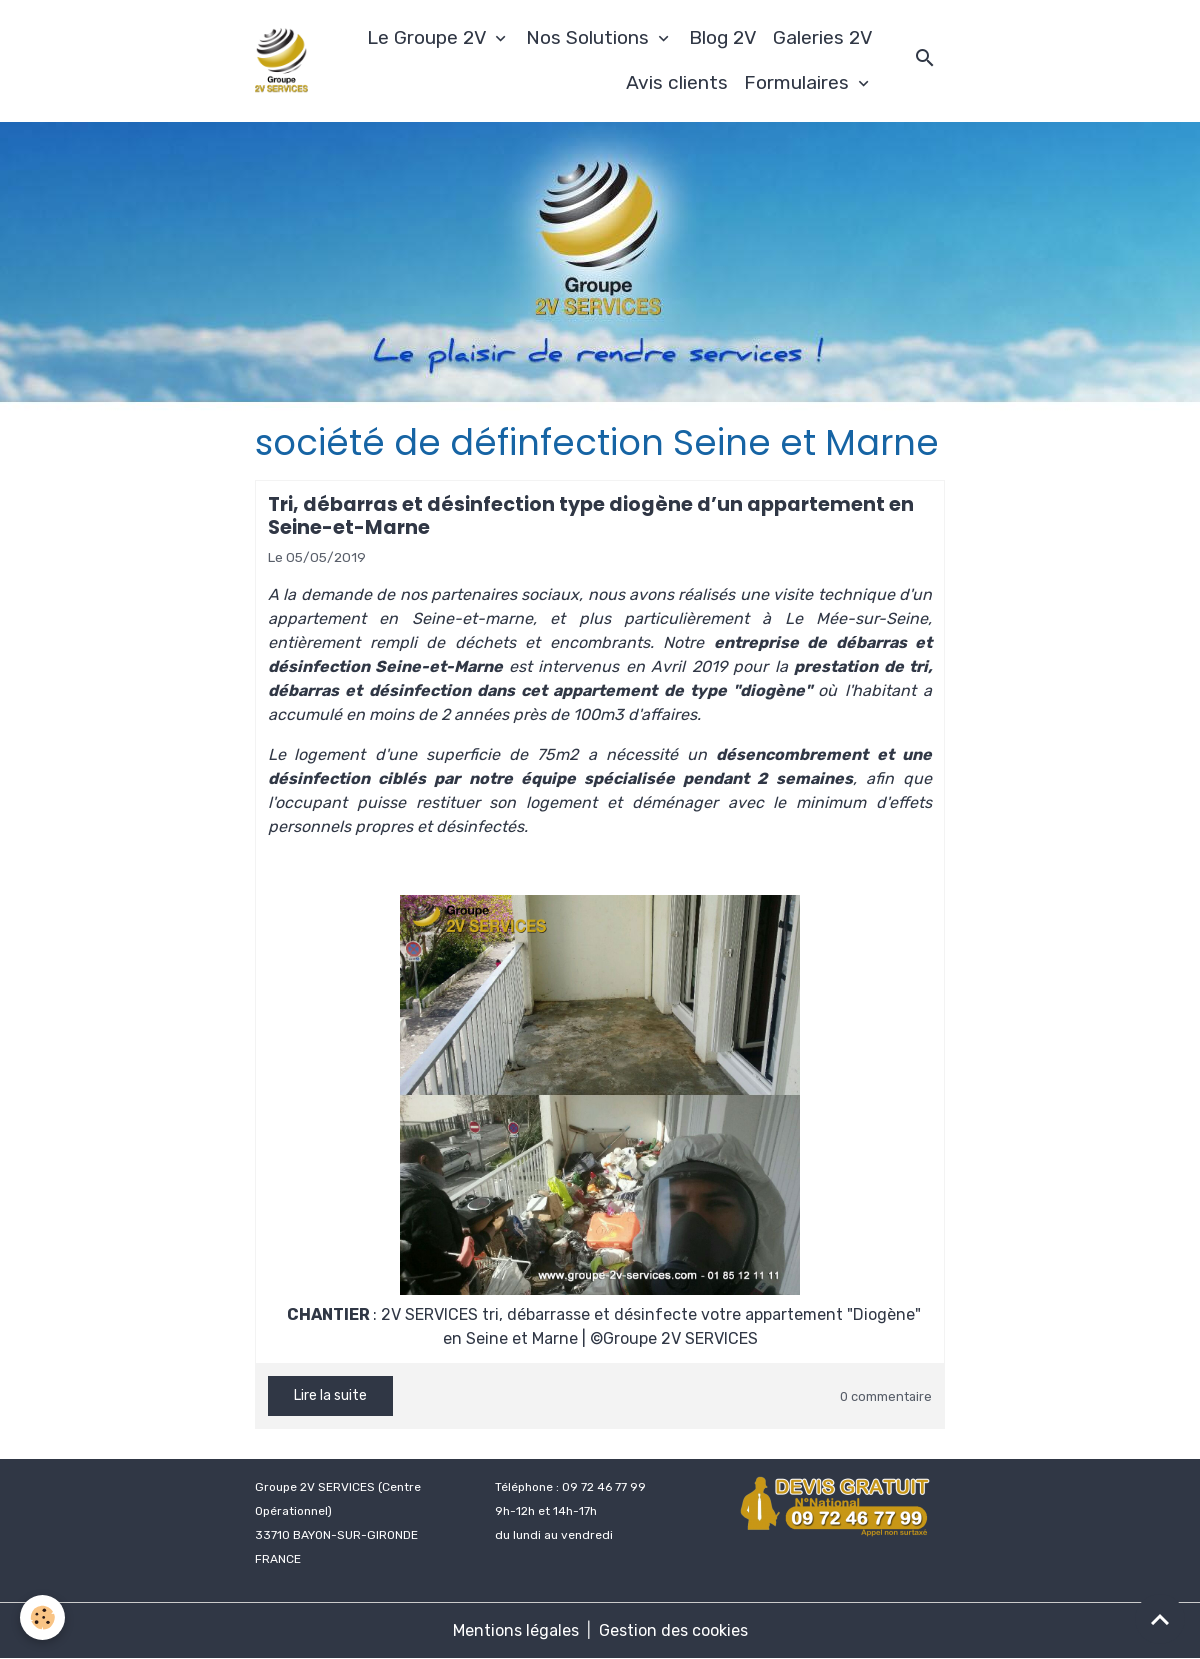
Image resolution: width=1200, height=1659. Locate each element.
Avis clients (677, 82)
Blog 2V (723, 37)
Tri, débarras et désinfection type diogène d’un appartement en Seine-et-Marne (591, 516)
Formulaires (799, 82)
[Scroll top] (1160, 1619)
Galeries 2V (823, 37)
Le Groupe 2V (429, 37)
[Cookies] (42, 1617)
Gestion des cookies (673, 1630)
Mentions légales (516, 1630)
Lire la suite (330, 1395)
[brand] (281, 61)
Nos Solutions (590, 37)
